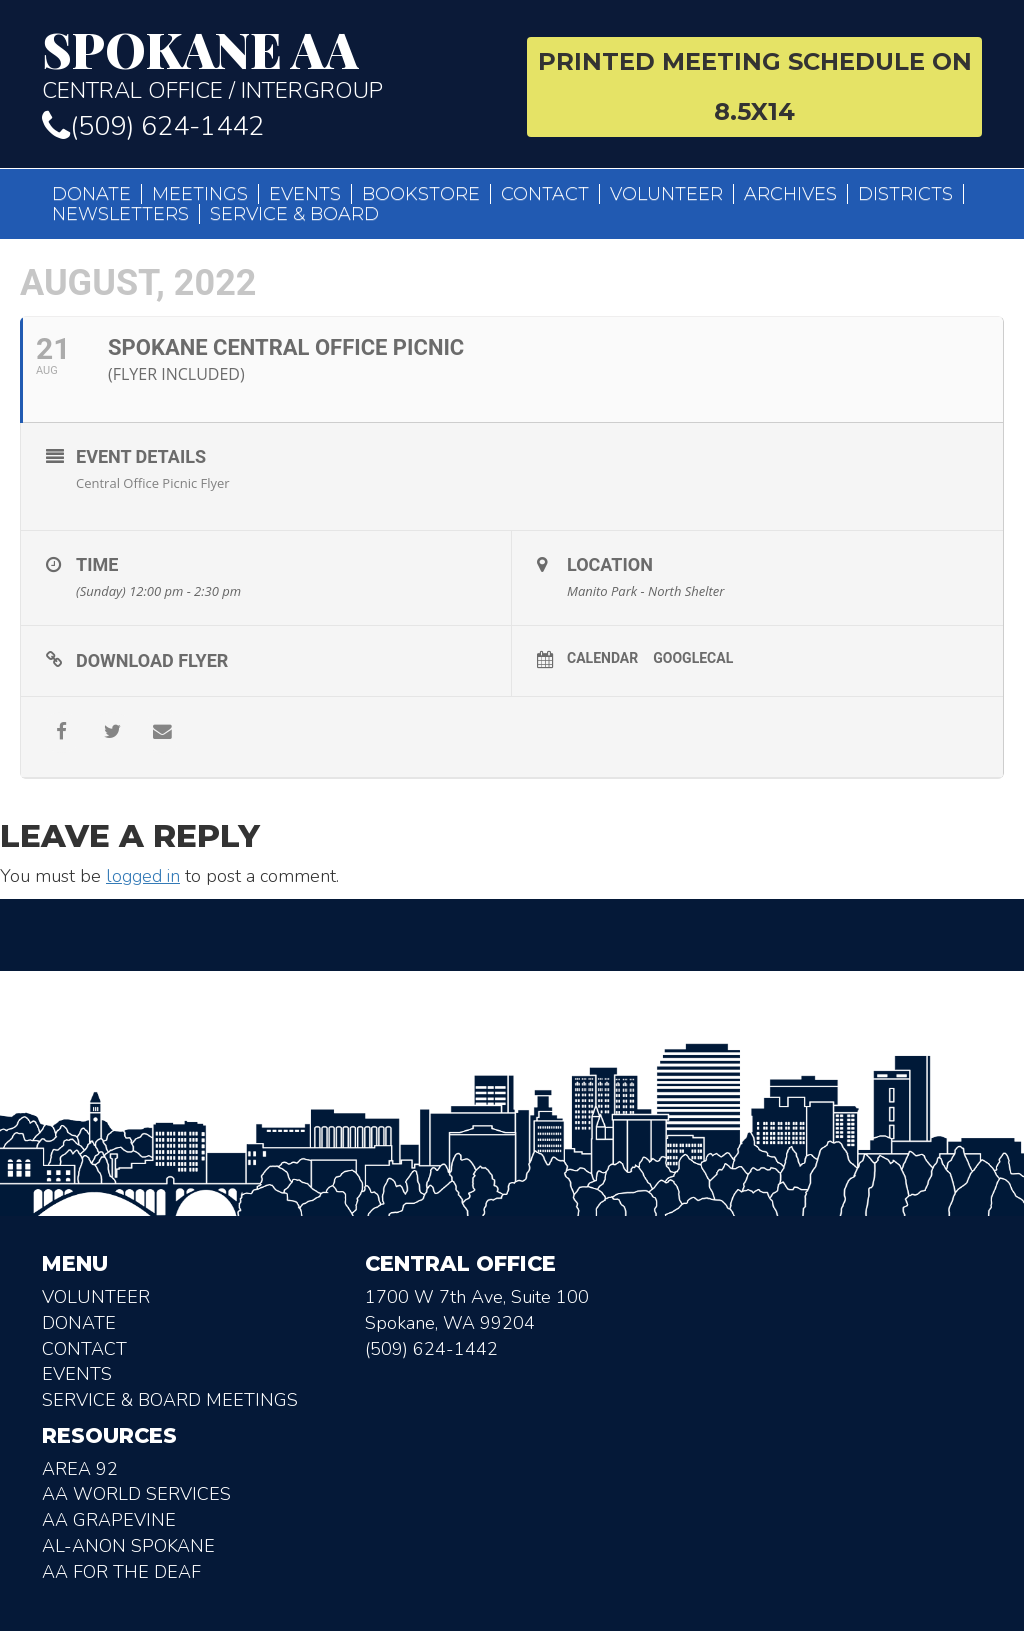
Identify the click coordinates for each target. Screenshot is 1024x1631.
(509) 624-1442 (153, 126)
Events (305, 194)
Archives (790, 194)
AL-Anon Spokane (128, 1546)
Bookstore (421, 194)
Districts (905, 194)
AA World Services (136, 1494)
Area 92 (80, 1469)
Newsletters (120, 214)
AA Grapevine (109, 1520)
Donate (91, 194)
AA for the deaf (121, 1572)
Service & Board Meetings (170, 1400)
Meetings (200, 194)
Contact (545, 194)
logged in (143, 876)
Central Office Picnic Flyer (153, 483)
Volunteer (666, 194)
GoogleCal (693, 658)
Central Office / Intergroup (269, 64)
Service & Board (294, 214)
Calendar (602, 658)
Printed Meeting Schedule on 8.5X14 (755, 86)
